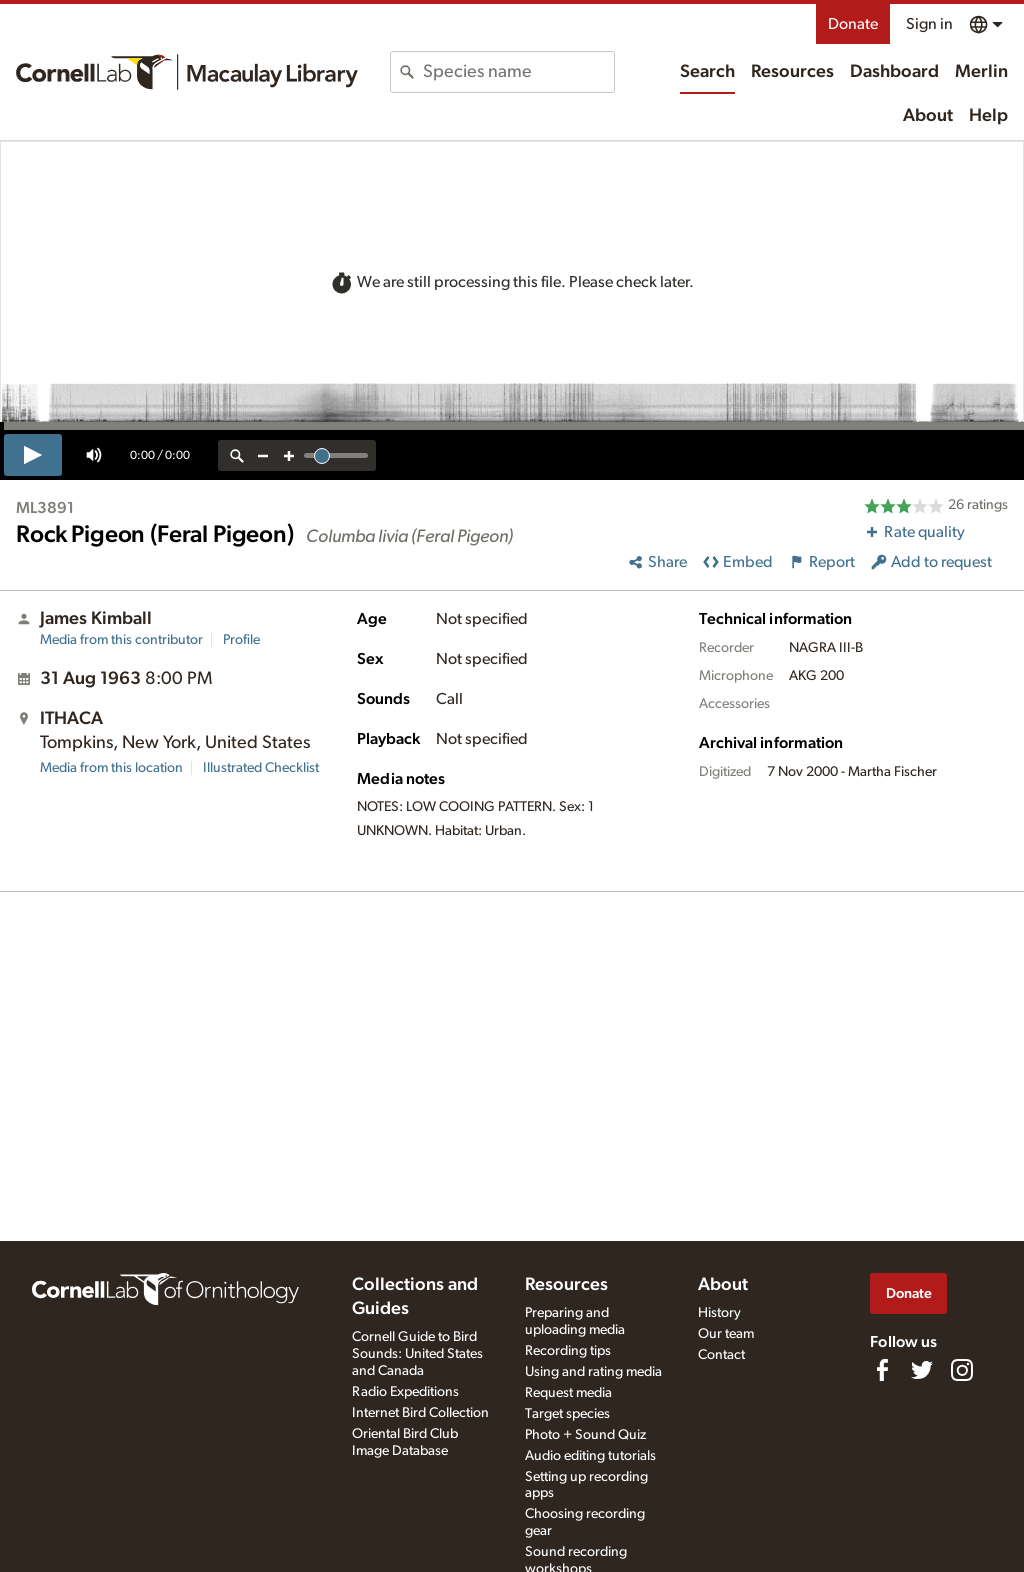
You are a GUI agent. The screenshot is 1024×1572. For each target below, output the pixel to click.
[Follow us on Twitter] (922, 1370)
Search (707, 72)
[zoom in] (289, 455)
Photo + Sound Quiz (585, 1435)
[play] (33, 455)
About (928, 116)
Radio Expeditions (405, 1392)
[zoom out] (263, 455)
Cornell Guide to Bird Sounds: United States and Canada (417, 1354)
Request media (568, 1393)
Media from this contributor (121, 640)
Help (988, 116)
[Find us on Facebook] (882, 1370)
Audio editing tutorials (590, 1456)
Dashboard (894, 72)
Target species (567, 1414)
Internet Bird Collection (420, 1413)
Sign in (929, 24)
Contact (721, 1355)
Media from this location (111, 768)
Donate (853, 24)
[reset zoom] (237, 455)
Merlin (981, 72)
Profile (241, 640)
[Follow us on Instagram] (962, 1370)
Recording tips (568, 1351)
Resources (792, 72)
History (719, 1313)
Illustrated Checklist (261, 768)
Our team (726, 1334)
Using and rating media (593, 1372)
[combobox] (518, 72)
